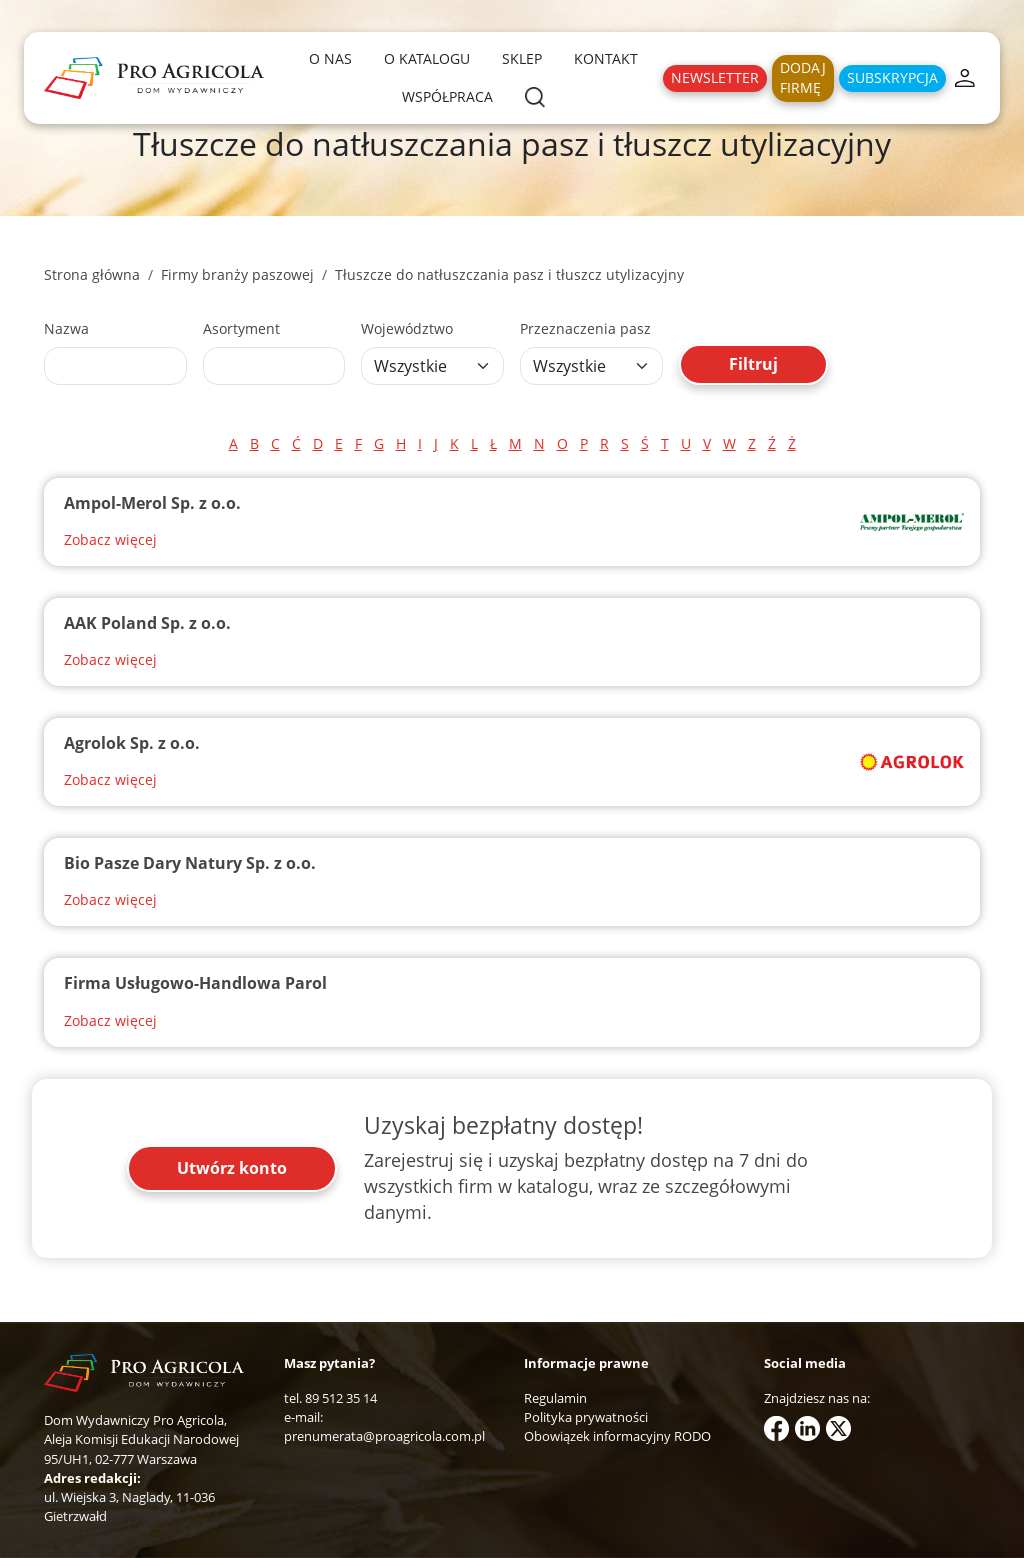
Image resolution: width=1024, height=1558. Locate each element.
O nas (330, 58)
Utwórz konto (232, 1168)
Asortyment (241, 328)
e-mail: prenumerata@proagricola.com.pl (384, 1426)
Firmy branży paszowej (237, 274)
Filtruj (753, 364)
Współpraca (447, 96)
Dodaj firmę (803, 77)
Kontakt (606, 58)
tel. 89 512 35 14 (330, 1398)
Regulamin (555, 1398)
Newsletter (715, 77)
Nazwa (66, 328)
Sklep (522, 58)
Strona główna (92, 274)
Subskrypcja (892, 77)
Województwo (407, 328)
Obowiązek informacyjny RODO (617, 1436)
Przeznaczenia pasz (585, 328)
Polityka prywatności (586, 1417)
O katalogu (427, 58)
